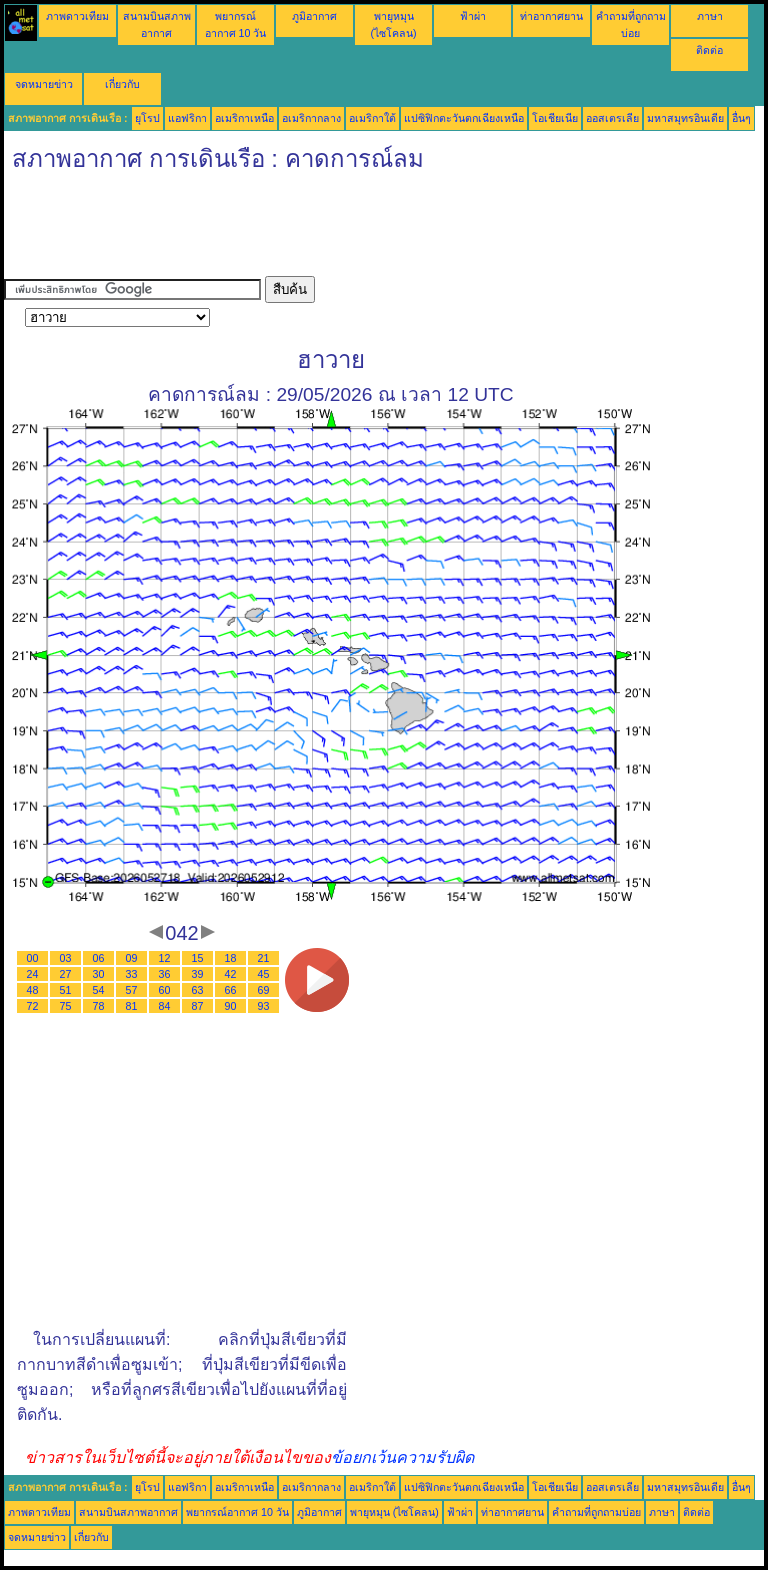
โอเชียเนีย (555, 118)
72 (33, 1006)
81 (132, 1006)
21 (264, 958)
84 (165, 1006)
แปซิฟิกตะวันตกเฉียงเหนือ (464, 118)
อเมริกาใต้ (372, 118)
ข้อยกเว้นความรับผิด (402, 1457)
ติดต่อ (709, 50)
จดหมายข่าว (44, 84)
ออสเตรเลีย (612, 118)
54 (99, 990)
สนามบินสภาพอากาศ (128, 1512)
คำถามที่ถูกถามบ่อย (596, 1512)
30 (99, 974)
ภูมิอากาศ (314, 16)
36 (165, 974)
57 (132, 990)
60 (165, 990)
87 (198, 1006)
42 (231, 974)
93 (264, 1006)
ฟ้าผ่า (473, 16)
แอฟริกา (187, 118)
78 (99, 1006)
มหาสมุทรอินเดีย (685, 118)
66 (231, 990)
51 (66, 990)
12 (165, 958)
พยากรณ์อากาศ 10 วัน (237, 1512)
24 (33, 974)
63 (198, 990)
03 (66, 958)
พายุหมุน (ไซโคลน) (394, 1512)
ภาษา (710, 16)
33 (132, 974)
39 (198, 974)
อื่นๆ (741, 118)
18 (231, 958)
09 (132, 958)
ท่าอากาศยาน (551, 16)
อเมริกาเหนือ (244, 118)
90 (231, 1006)
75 (66, 1006)
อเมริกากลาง (311, 118)
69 (264, 990)
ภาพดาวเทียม (77, 16)
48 (33, 990)
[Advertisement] (368, 231)
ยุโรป (147, 118)
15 (198, 958)
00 (33, 958)
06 (99, 958)
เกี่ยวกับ (122, 84)
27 (66, 974)
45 (264, 974)
